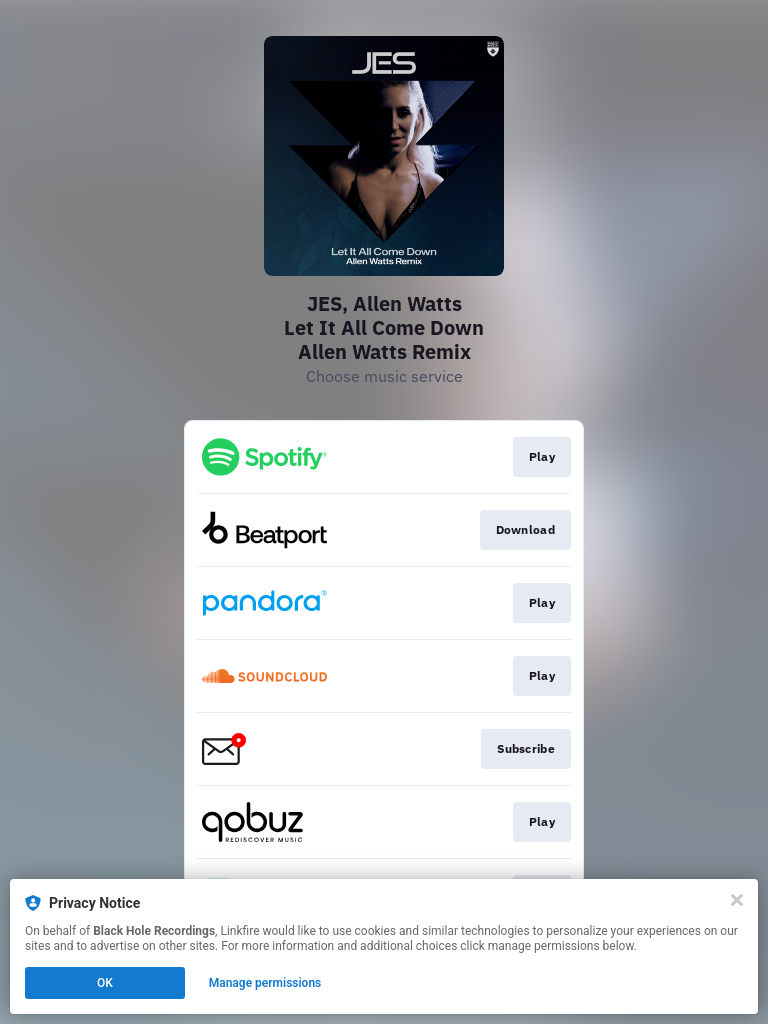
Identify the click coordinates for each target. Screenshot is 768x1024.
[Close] (737, 900)
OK (105, 983)
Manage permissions (265, 983)
